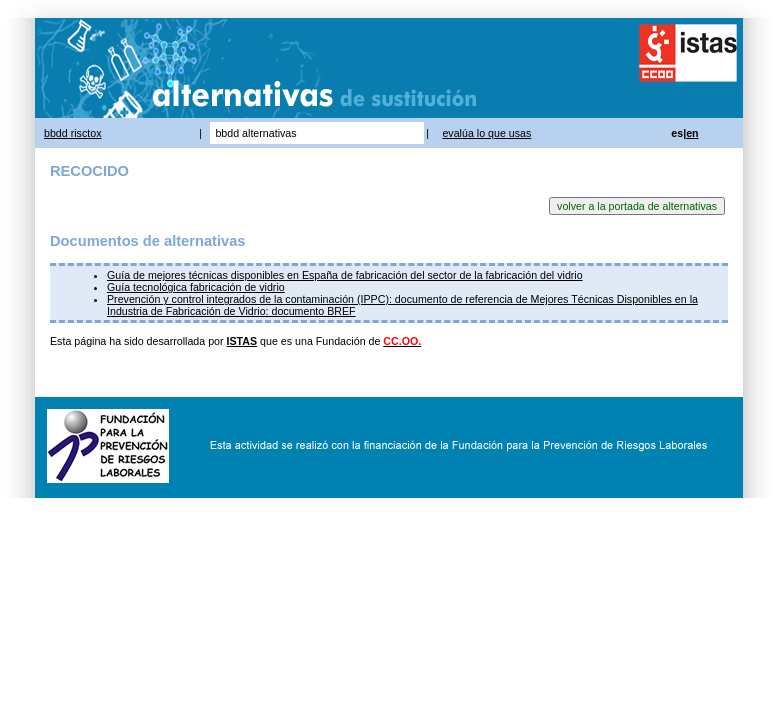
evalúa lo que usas (486, 133)
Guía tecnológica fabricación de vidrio (196, 287)
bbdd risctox (72, 133)
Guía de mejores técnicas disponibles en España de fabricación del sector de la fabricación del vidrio (345, 275)
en (692, 133)
